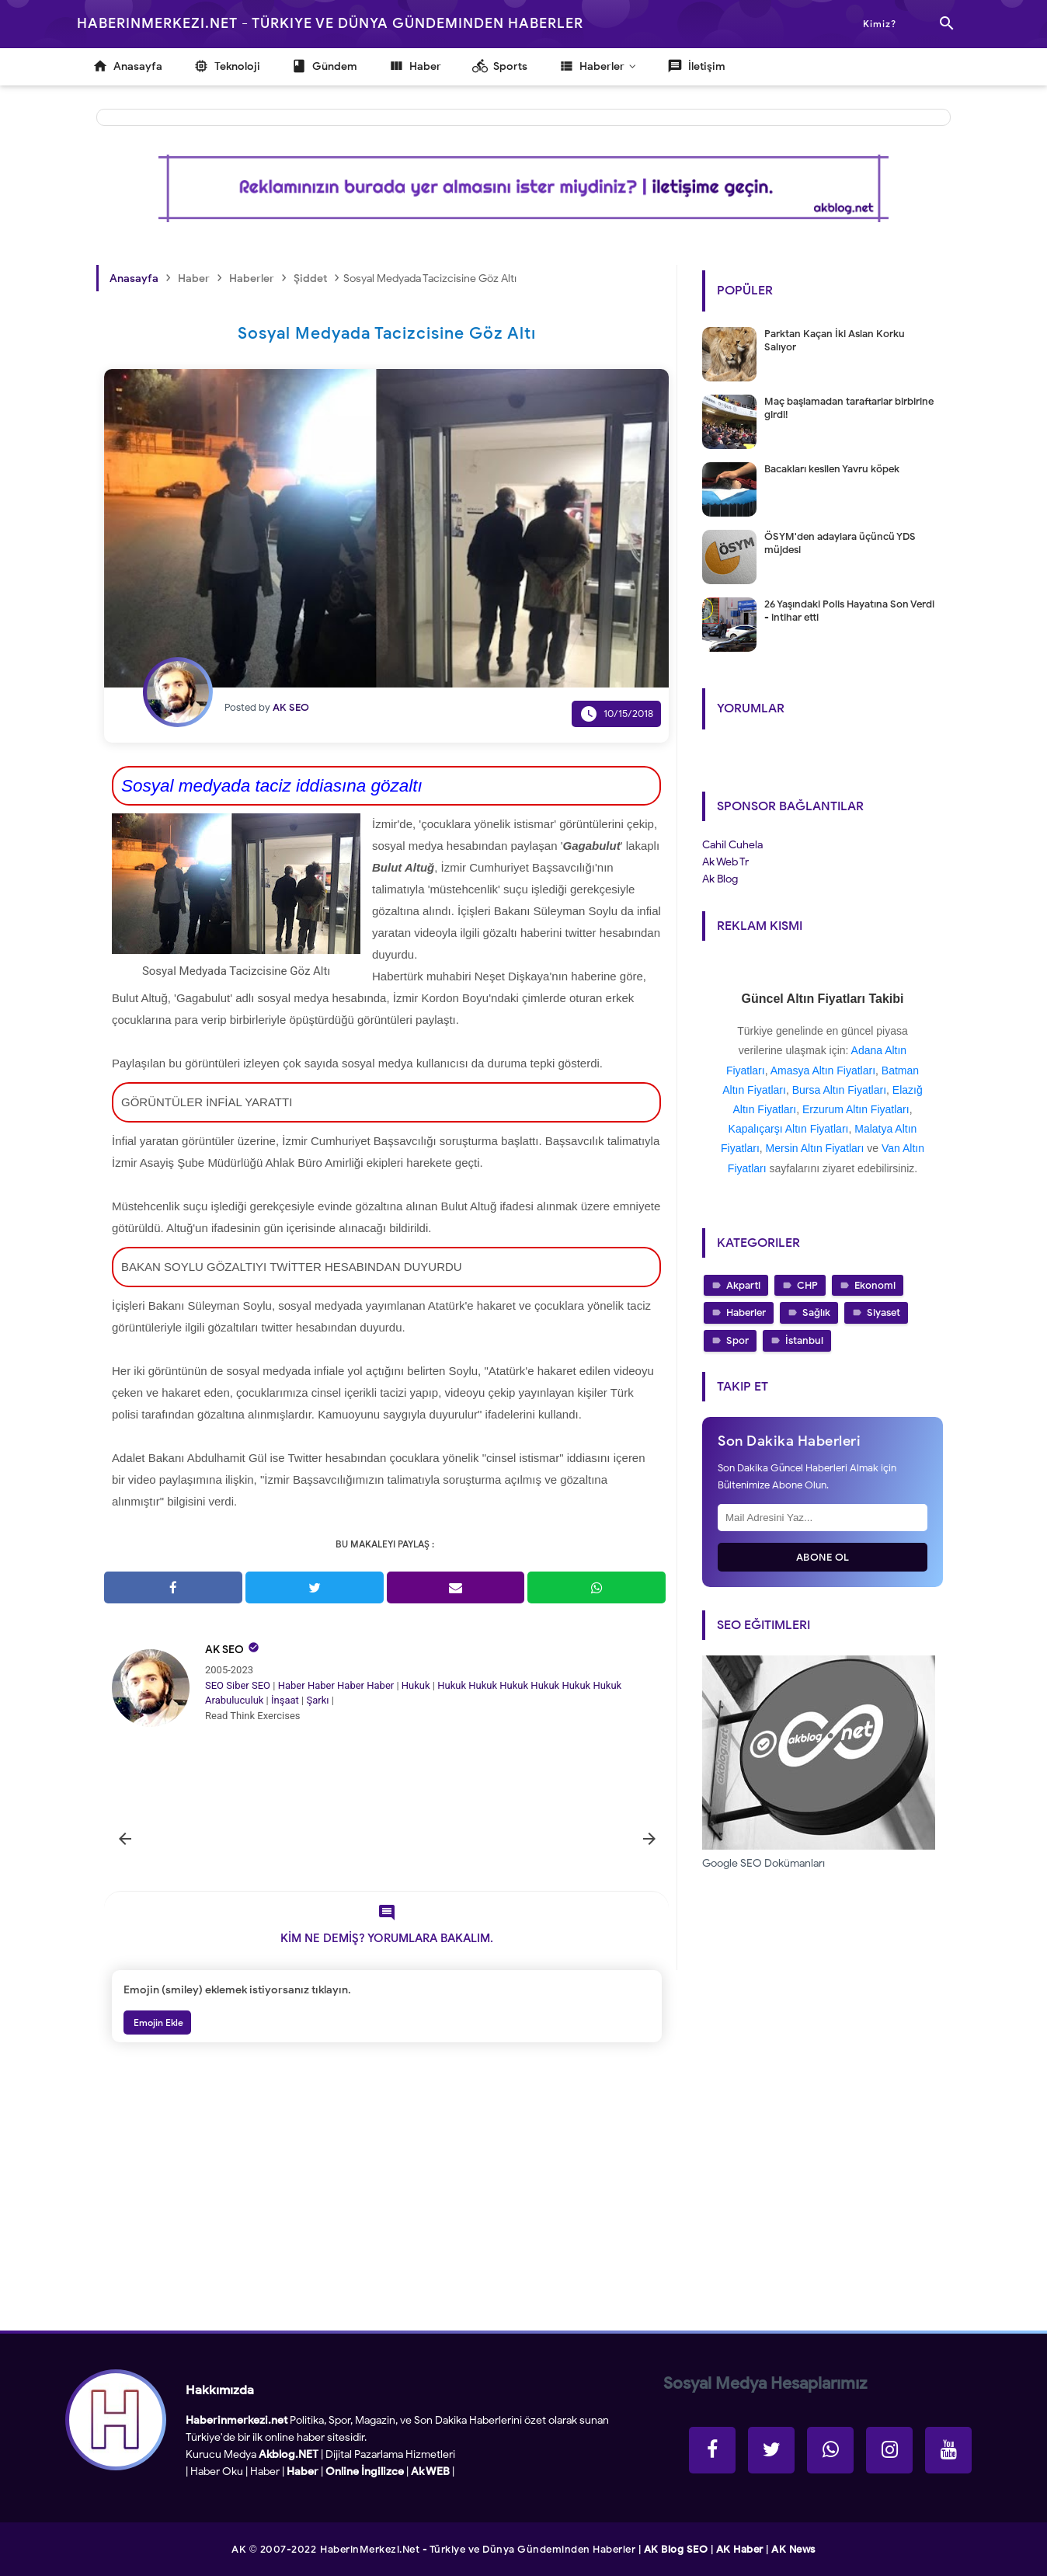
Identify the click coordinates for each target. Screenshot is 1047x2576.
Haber (291, 1685)
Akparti (743, 1285)
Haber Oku (216, 2471)
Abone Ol (823, 1557)
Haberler (746, 1312)
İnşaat (285, 1700)
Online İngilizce (364, 2471)
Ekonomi (875, 1285)
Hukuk (416, 1685)
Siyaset (883, 1312)
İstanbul (804, 1340)
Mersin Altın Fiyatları (815, 1148)
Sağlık (816, 1312)
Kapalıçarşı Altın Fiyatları (789, 1129)
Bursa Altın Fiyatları (839, 1090)
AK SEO (224, 1649)
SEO (214, 1685)
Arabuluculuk (234, 1700)
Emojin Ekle (157, 2022)
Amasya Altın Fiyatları (822, 1070)
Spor (737, 1340)
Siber (237, 1685)
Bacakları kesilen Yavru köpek (831, 468)
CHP (807, 1285)
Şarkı (317, 1700)
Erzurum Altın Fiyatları (856, 1109)
